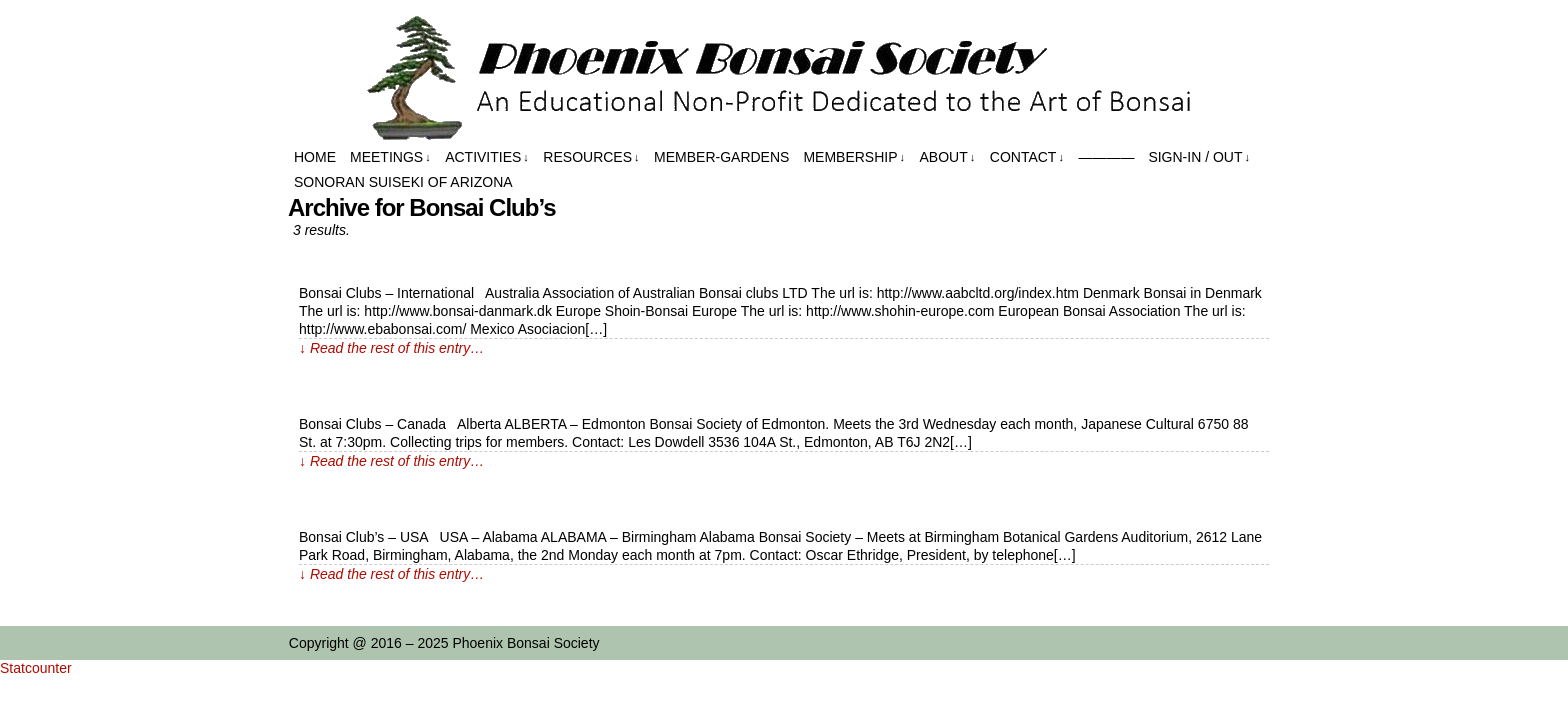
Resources (591, 157)
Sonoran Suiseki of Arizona (403, 182)
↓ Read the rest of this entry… (391, 348)
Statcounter (36, 668)
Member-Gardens (721, 157)
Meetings (390, 157)
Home (315, 157)
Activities (487, 157)
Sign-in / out (1199, 157)
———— (1106, 157)
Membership (854, 157)
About (948, 157)
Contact (1027, 157)
